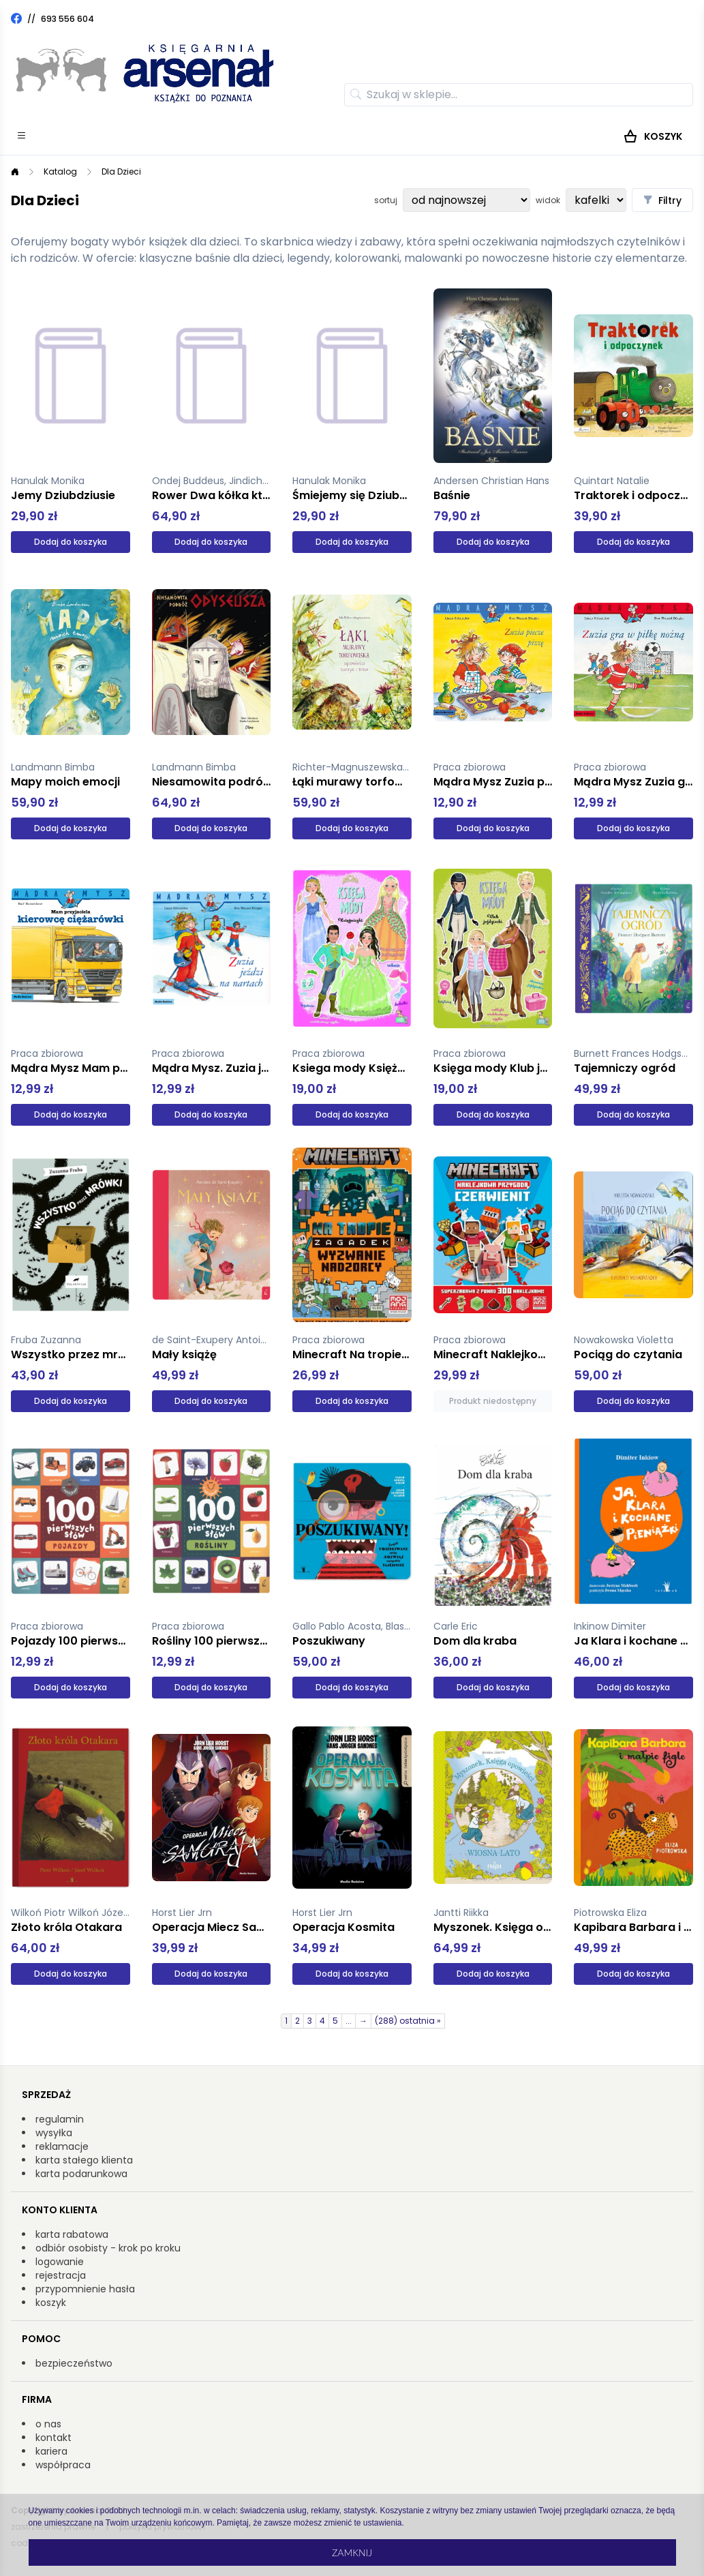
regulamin (59, 2119)
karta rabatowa (71, 2234)
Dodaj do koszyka (70, 542)
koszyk (50, 2302)
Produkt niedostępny (492, 1401)
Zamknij (352, 2552)
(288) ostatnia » (408, 2020)
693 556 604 (67, 19)
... (349, 2020)
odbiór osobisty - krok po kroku (108, 2248)
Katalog (60, 171)
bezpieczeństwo (73, 2363)
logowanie (59, 2261)
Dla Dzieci (121, 171)
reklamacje (62, 2146)
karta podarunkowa (81, 2174)
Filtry (662, 200)
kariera (51, 2451)
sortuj (385, 200)
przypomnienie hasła (85, 2289)
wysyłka (53, 2133)
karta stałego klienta (84, 2160)
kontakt (53, 2437)
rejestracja (60, 2275)
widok (548, 200)
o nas (48, 2424)
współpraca (63, 2465)
